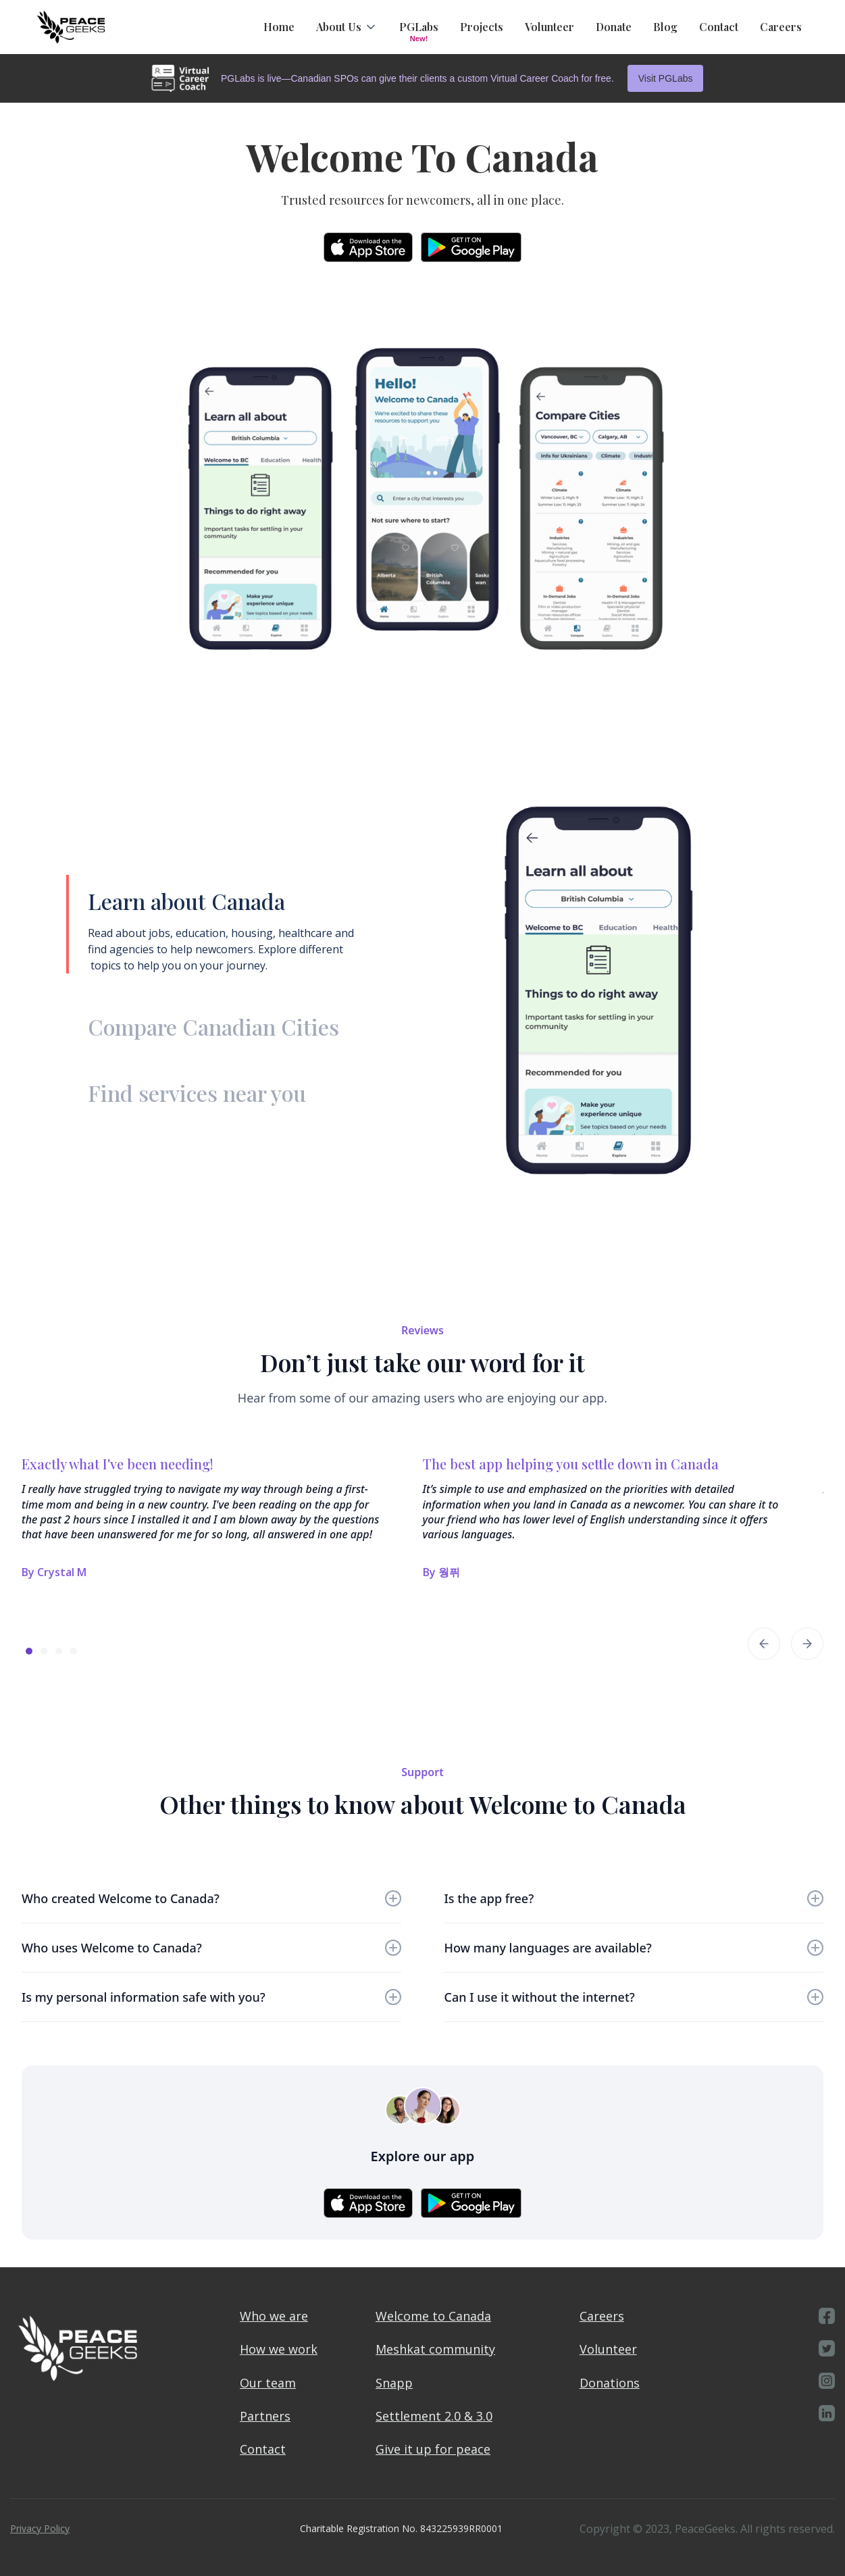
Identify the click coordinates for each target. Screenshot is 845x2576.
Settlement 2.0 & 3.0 (434, 2416)
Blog (665, 27)
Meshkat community (435, 2349)
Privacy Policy (40, 2528)
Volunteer (549, 27)
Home (279, 27)
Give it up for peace (433, 2449)
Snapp (394, 2383)
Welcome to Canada (433, 2316)
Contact (718, 27)
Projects (481, 27)
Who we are (274, 2316)
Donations (610, 2383)
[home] (70, 27)
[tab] (228, 924)
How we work (278, 2349)
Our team (268, 2383)
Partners (265, 2416)
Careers (781, 27)
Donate (614, 27)
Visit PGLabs (665, 78)
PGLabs (418, 27)
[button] (346, 27)
